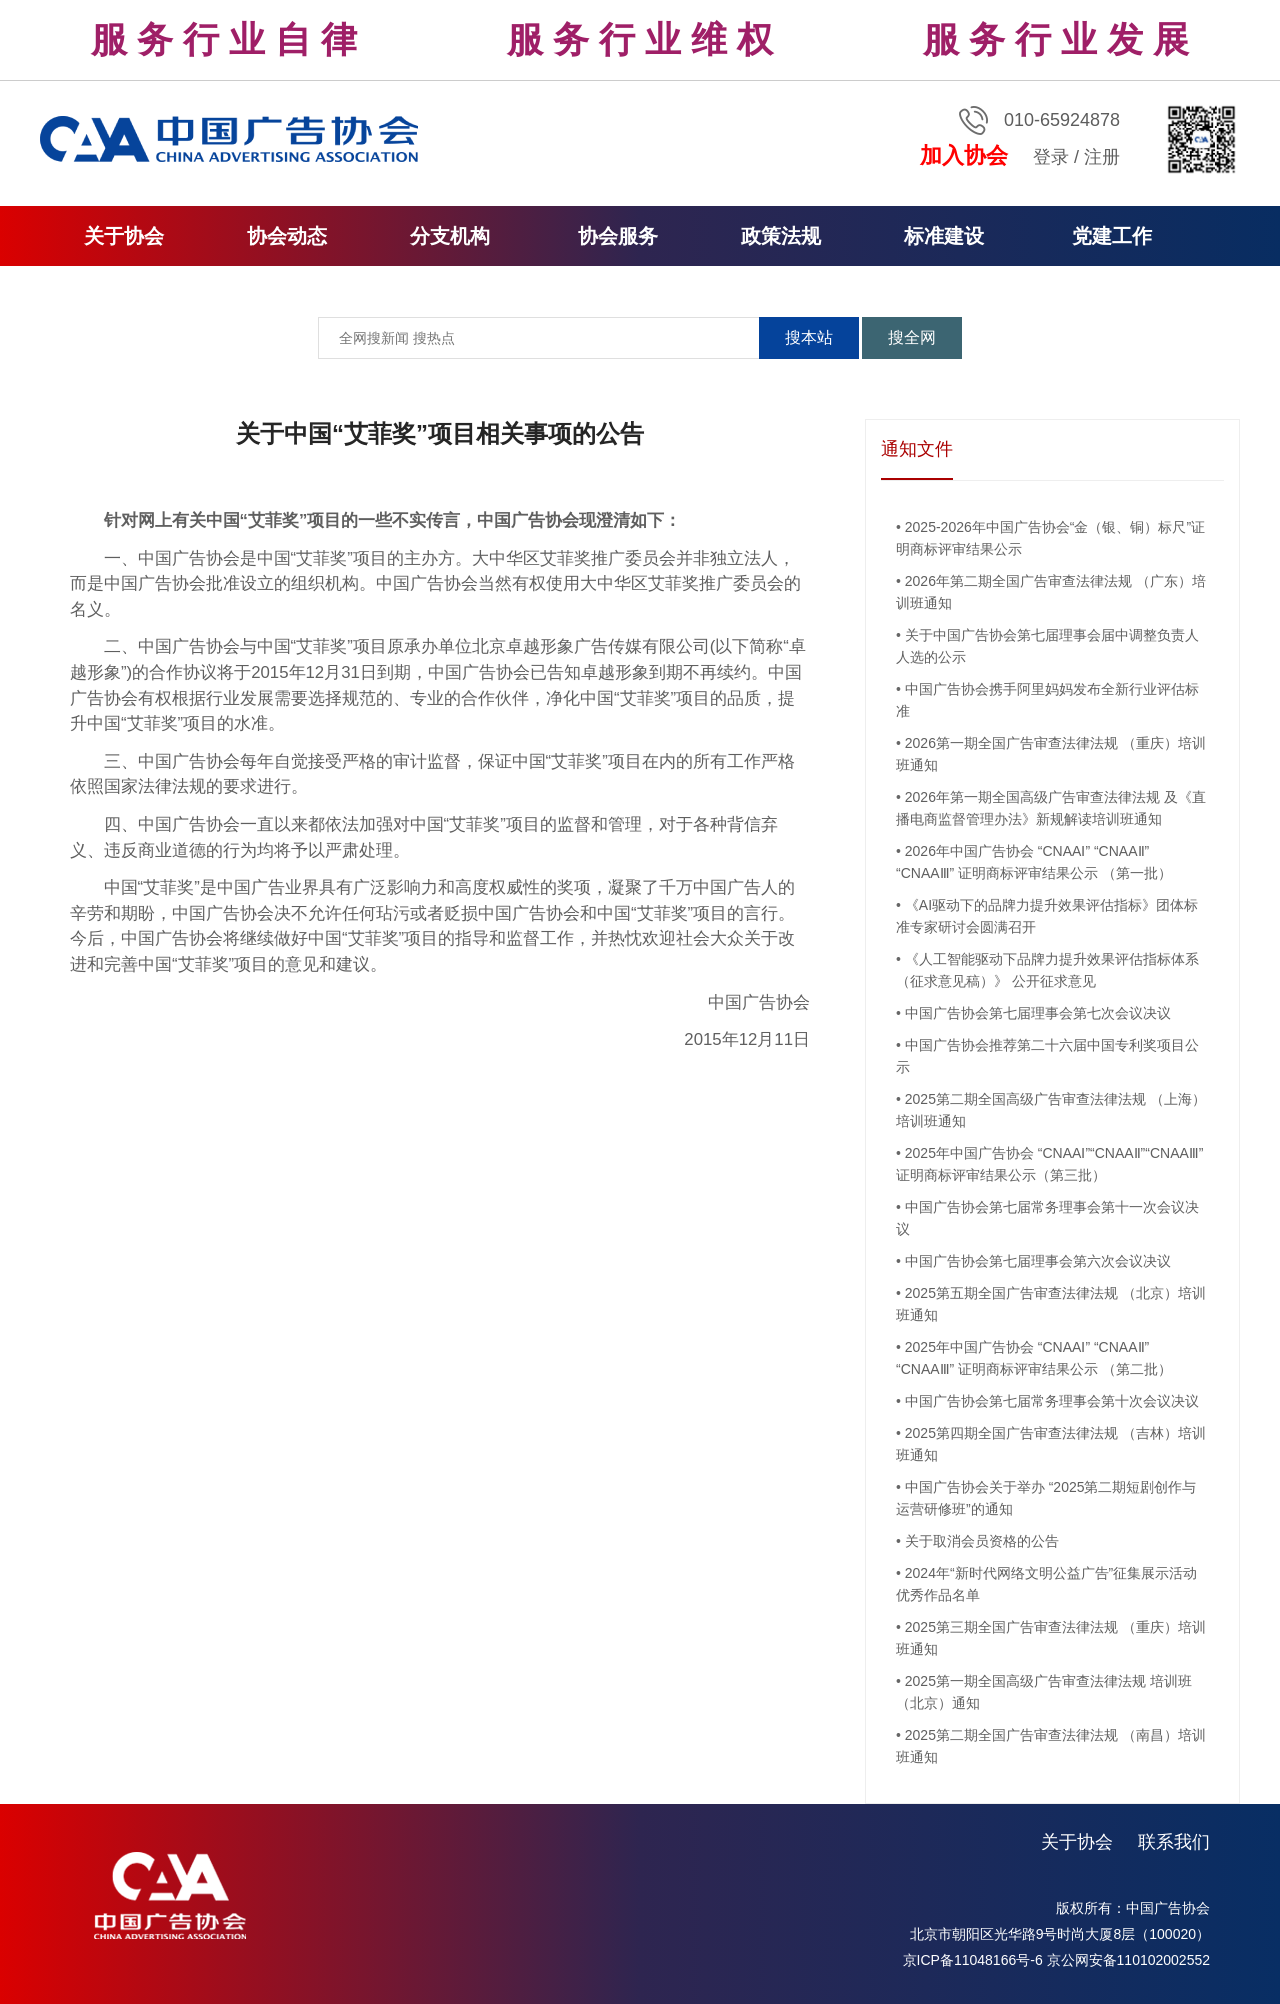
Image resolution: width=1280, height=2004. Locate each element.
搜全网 (912, 337)
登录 (1051, 157)
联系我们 (1174, 1842)
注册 (1102, 157)
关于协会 (1077, 1842)
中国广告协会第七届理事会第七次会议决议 (1038, 1013)
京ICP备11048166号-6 (973, 1960)
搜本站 (809, 337)
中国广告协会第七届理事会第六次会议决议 (1038, 1261)
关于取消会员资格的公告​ (982, 1541)
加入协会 (964, 155)
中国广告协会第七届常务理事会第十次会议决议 (1052, 1401)
